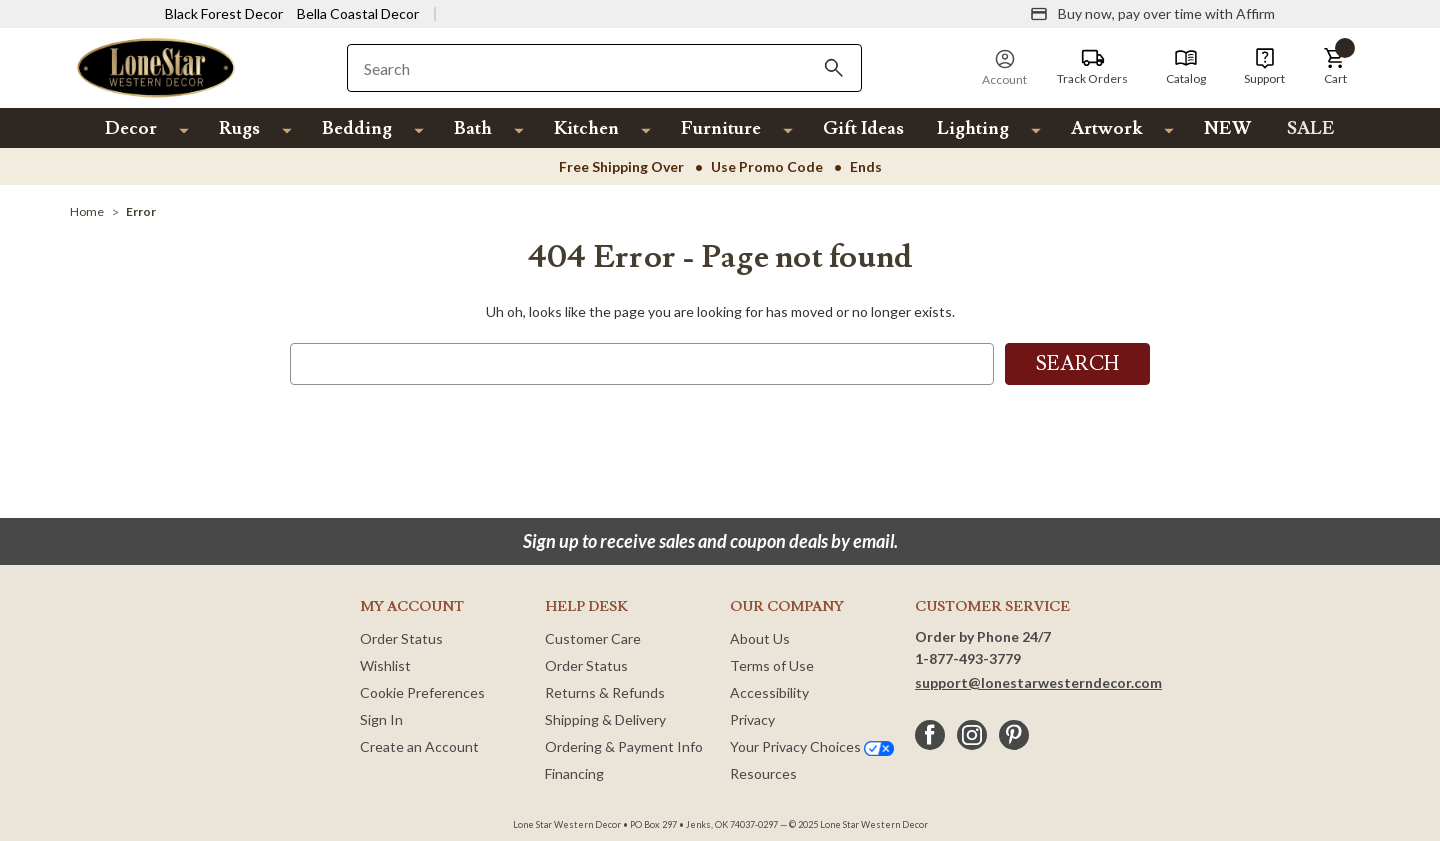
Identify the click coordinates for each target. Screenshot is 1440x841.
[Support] (1264, 67)
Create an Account (419, 746)
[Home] (87, 211)
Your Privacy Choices (812, 746)
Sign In (381, 719)
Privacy (752, 719)
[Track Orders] (1092, 67)
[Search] (834, 68)
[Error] (141, 211)
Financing (574, 773)
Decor (131, 128)
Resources (763, 773)
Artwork (1106, 128)
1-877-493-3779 (968, 658)
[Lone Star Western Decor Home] (156, 66)
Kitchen (586, 128)
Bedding (357, 128)
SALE (1311, 128)
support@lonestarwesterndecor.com (1038, 682)
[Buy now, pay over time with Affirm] (1152, 14)
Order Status (401, 638)
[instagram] (972, 735)
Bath (473, 128)
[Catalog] (1186, 67)
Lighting (973, 128)
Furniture (721, 128)
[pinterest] (1014, 735)
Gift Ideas (863, 128)
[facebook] (930, 735)
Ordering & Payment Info (624, 746)
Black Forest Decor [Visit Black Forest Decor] (224, 13)
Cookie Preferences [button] (422, 692)
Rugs (239, 128)
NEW (1227, 128)
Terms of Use (772, 665)
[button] (1335, 67)
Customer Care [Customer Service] (593, 638)
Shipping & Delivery (605, 719)
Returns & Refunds (605, 692)
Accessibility (769, 692)
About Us (760, 638)
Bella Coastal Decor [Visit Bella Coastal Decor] (358, 13)
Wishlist (385, 665)
